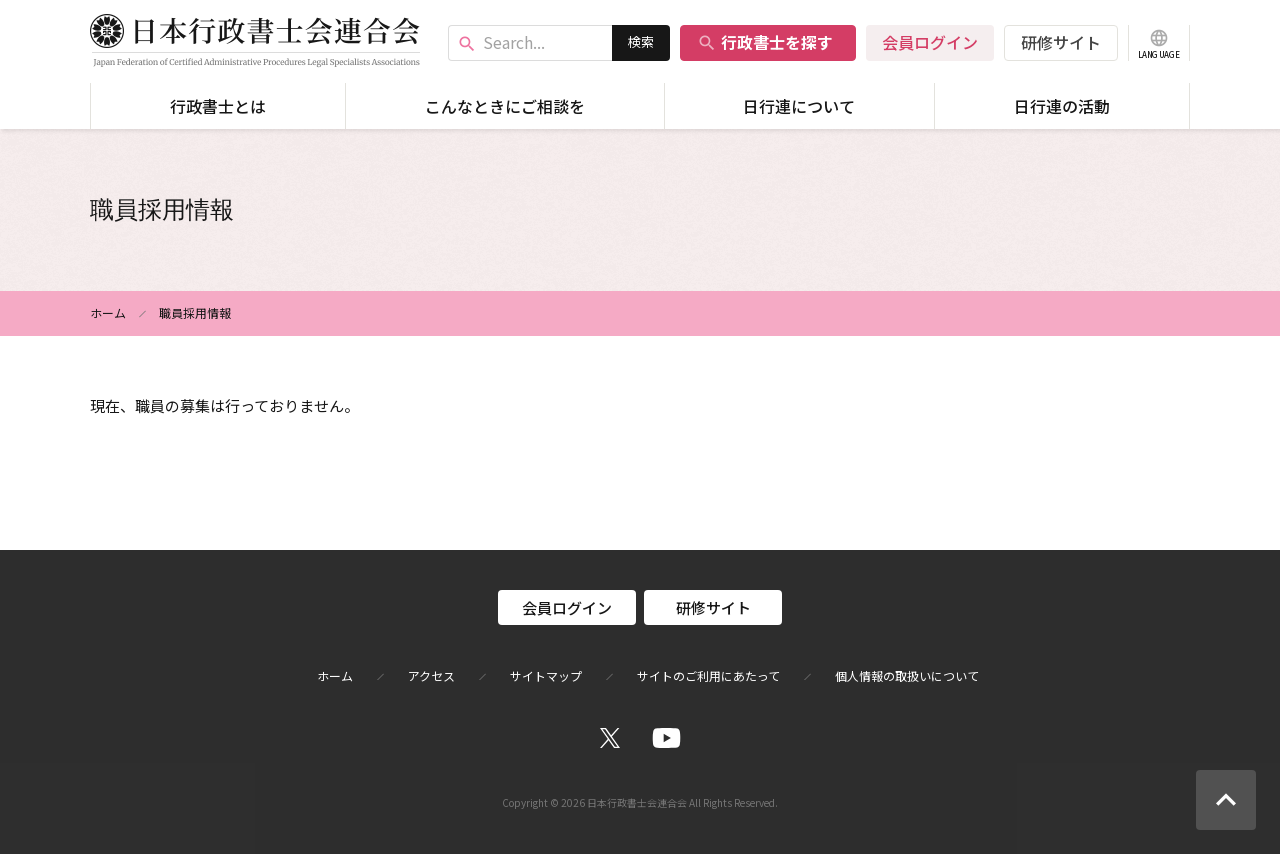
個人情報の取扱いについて (907, 676)
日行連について (799, 106)
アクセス (431, 676)
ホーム (108, 312)
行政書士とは (218, 106)
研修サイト (1061, 42)
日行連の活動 (1062, 106)
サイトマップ (546, 676)
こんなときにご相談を (505, 106)
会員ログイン (930, 42)
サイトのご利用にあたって (708, 676)
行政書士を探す (765, 42)
